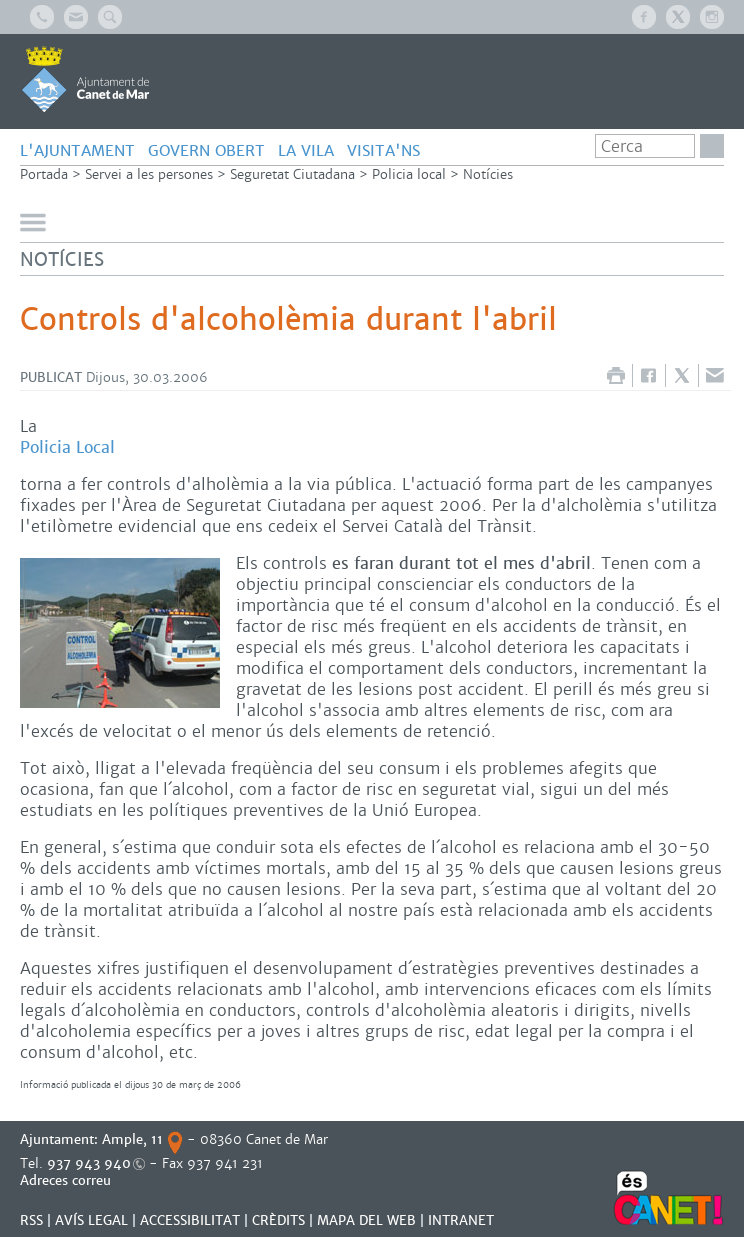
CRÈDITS (278, 1220)
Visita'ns (383, 150)
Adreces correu (67, 1180)
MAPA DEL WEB (366, 1220)
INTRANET (461, 1220)
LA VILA (306, 150)
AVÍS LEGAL (91, 1220)
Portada (44, 174)
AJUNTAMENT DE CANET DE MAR (85, 79)
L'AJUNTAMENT (77, 150)
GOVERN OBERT (206, 150)
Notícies (488, 174)
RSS (31, 1220)
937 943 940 (89, 1163)
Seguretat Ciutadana (292, 174)
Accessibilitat (190, 1220)
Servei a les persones (149, 174)
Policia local (409, 174)
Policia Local (67, 447)
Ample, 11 (132, 1139)
